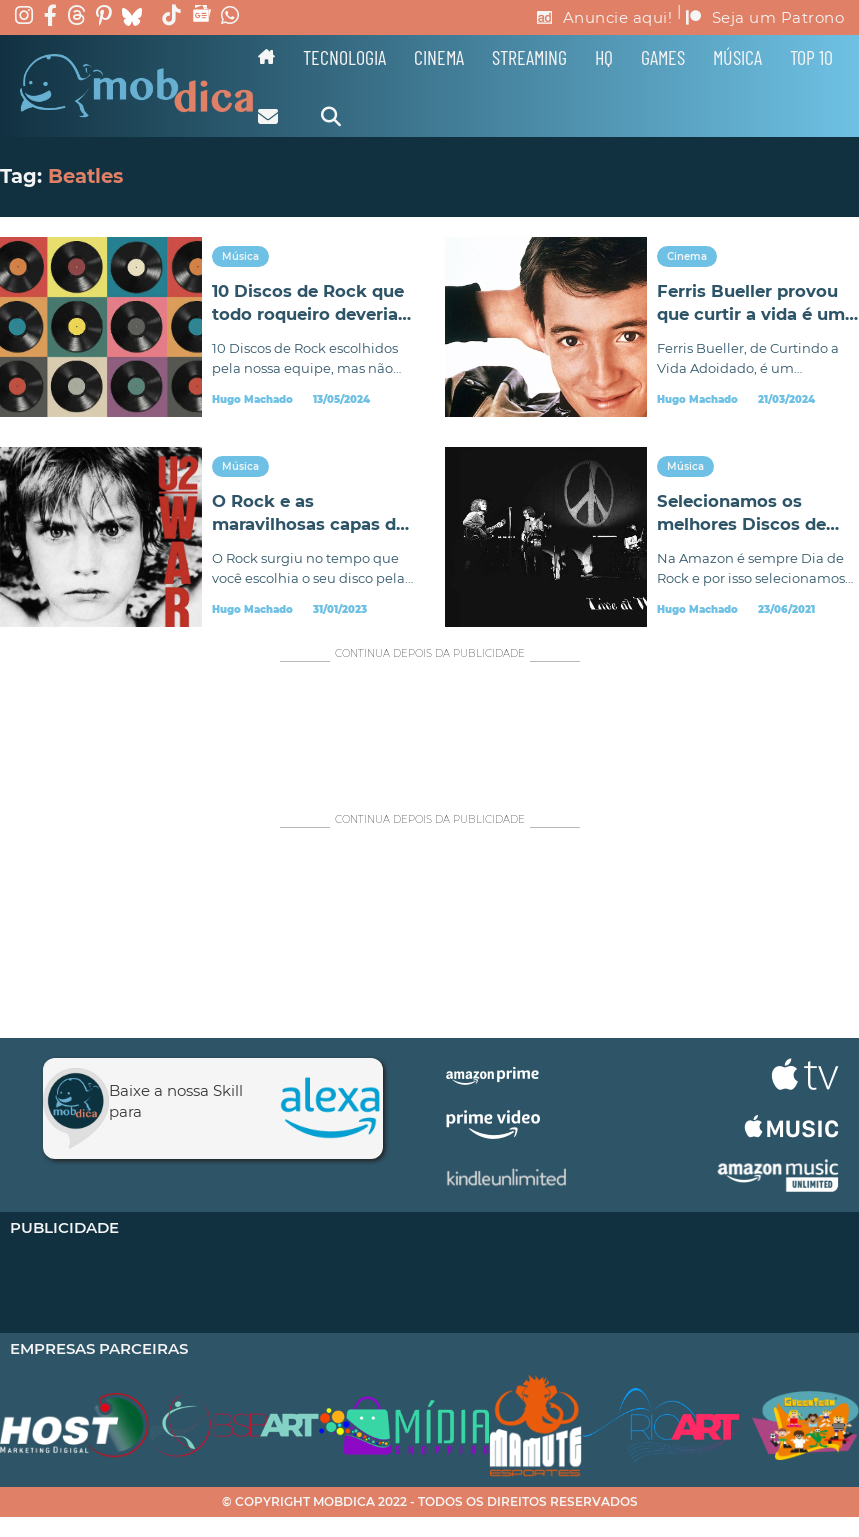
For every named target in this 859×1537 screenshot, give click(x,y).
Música (737, 57)
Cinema (439, 57)
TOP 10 (811, 57)
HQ (604, 57)
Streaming (529, 57)
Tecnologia (344, 57)
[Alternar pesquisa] (331, 117)
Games (663, 57)
